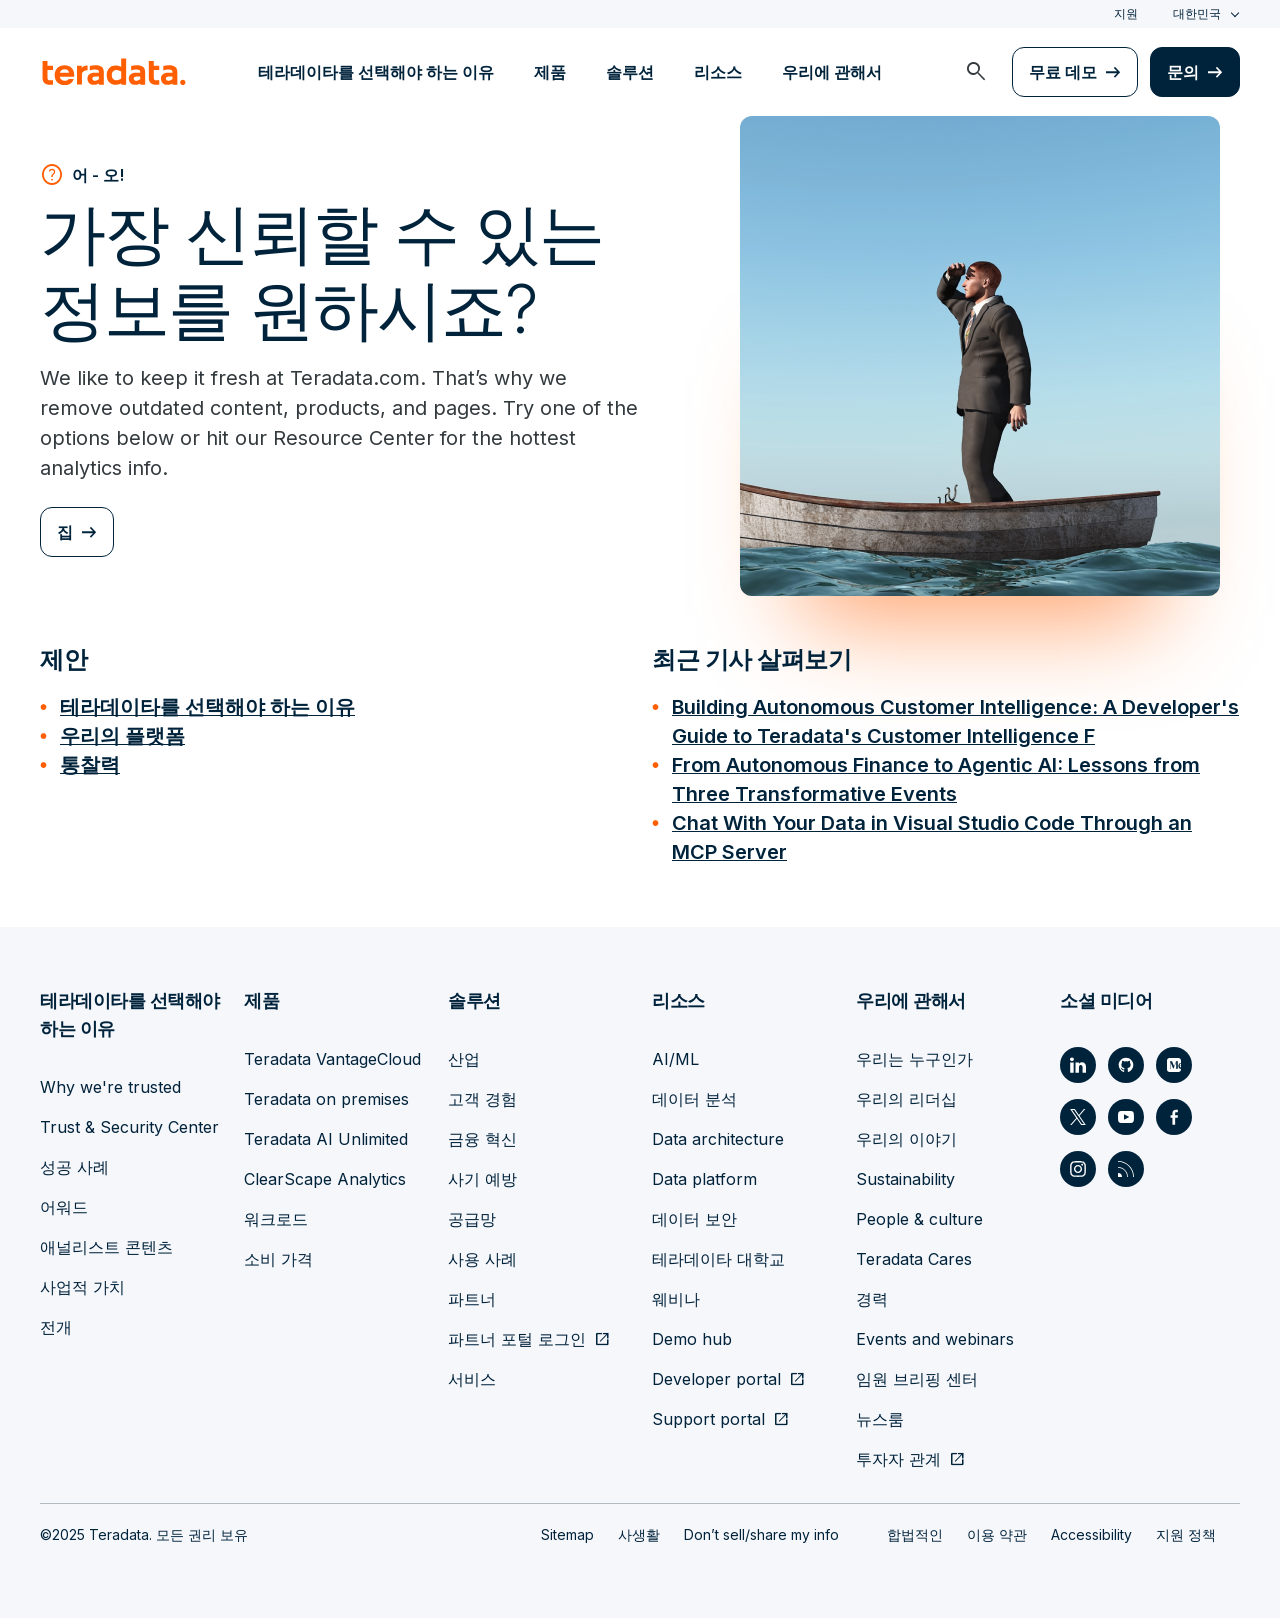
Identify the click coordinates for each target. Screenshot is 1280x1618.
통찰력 (90, 763)
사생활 (639, 1528)
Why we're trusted (110, 1081)
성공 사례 (74, 1161)
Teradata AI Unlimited (326, 1133)
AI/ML (675, 1053)
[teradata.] (114, 72)
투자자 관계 (898, 1453)
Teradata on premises (326, 1093)
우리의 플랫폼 (122, 735)
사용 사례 (482, 1253)
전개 (56, 1321)
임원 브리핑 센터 (917, 1373)
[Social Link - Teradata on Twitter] (1078, 1111)
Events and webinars (935, 1333)
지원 (1126, 13)
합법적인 (915, 1528)
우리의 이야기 (906, 1133)
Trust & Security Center (129, 1121)
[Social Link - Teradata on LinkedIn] (1078, 1059)
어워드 (64, 1201)
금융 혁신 (482, 1133)
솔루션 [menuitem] (630, 72)
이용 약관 (997, 1528)
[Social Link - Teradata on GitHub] (1126, 1059)
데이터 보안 (694, 1213)
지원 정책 (1186, 1528)
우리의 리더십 (906, 1093)
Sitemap (567, 1528)
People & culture (919, 1213)
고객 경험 (482, 1093)
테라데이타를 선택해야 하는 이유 (207, 707)
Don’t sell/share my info (761, 1528)
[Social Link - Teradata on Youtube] (1126, 1111)
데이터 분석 (694, 1093)
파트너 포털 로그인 (517, 1333)
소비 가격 (278, 1253)
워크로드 (276, 1213)
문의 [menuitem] (1183, 72)
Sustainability (905, 1173)
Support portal (708, 1413)
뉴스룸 (880, 1413)
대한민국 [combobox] (1197, 13)
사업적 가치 (82, 1281)
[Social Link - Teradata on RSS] (1126, 1163)
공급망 (472, 1213)
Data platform (704, 1173)
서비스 (472, 1373)
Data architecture (718, 1133)
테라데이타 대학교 (718, 1253)
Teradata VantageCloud (332, 1053)
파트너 (472, 1293)
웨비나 (676, 1293)
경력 (872, 1293)
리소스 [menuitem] (718, 72)
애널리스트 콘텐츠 (106, 1241)
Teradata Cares (914, 1253)
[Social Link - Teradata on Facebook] (1174, 1111)
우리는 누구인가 (914, 1053)
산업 (464, 1053)
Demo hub (692, 1333)
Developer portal (716, 1373)
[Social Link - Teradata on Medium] (1174, 1059)
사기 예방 (482, 1173)
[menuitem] (976, 72)
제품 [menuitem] (550, 72)
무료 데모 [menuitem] (1063, 72)
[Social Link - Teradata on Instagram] (1078, 1163)
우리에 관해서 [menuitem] (832, 72)
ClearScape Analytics (325, 1173)
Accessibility (1091, 1528)
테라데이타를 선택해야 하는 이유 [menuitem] (376, 72)
